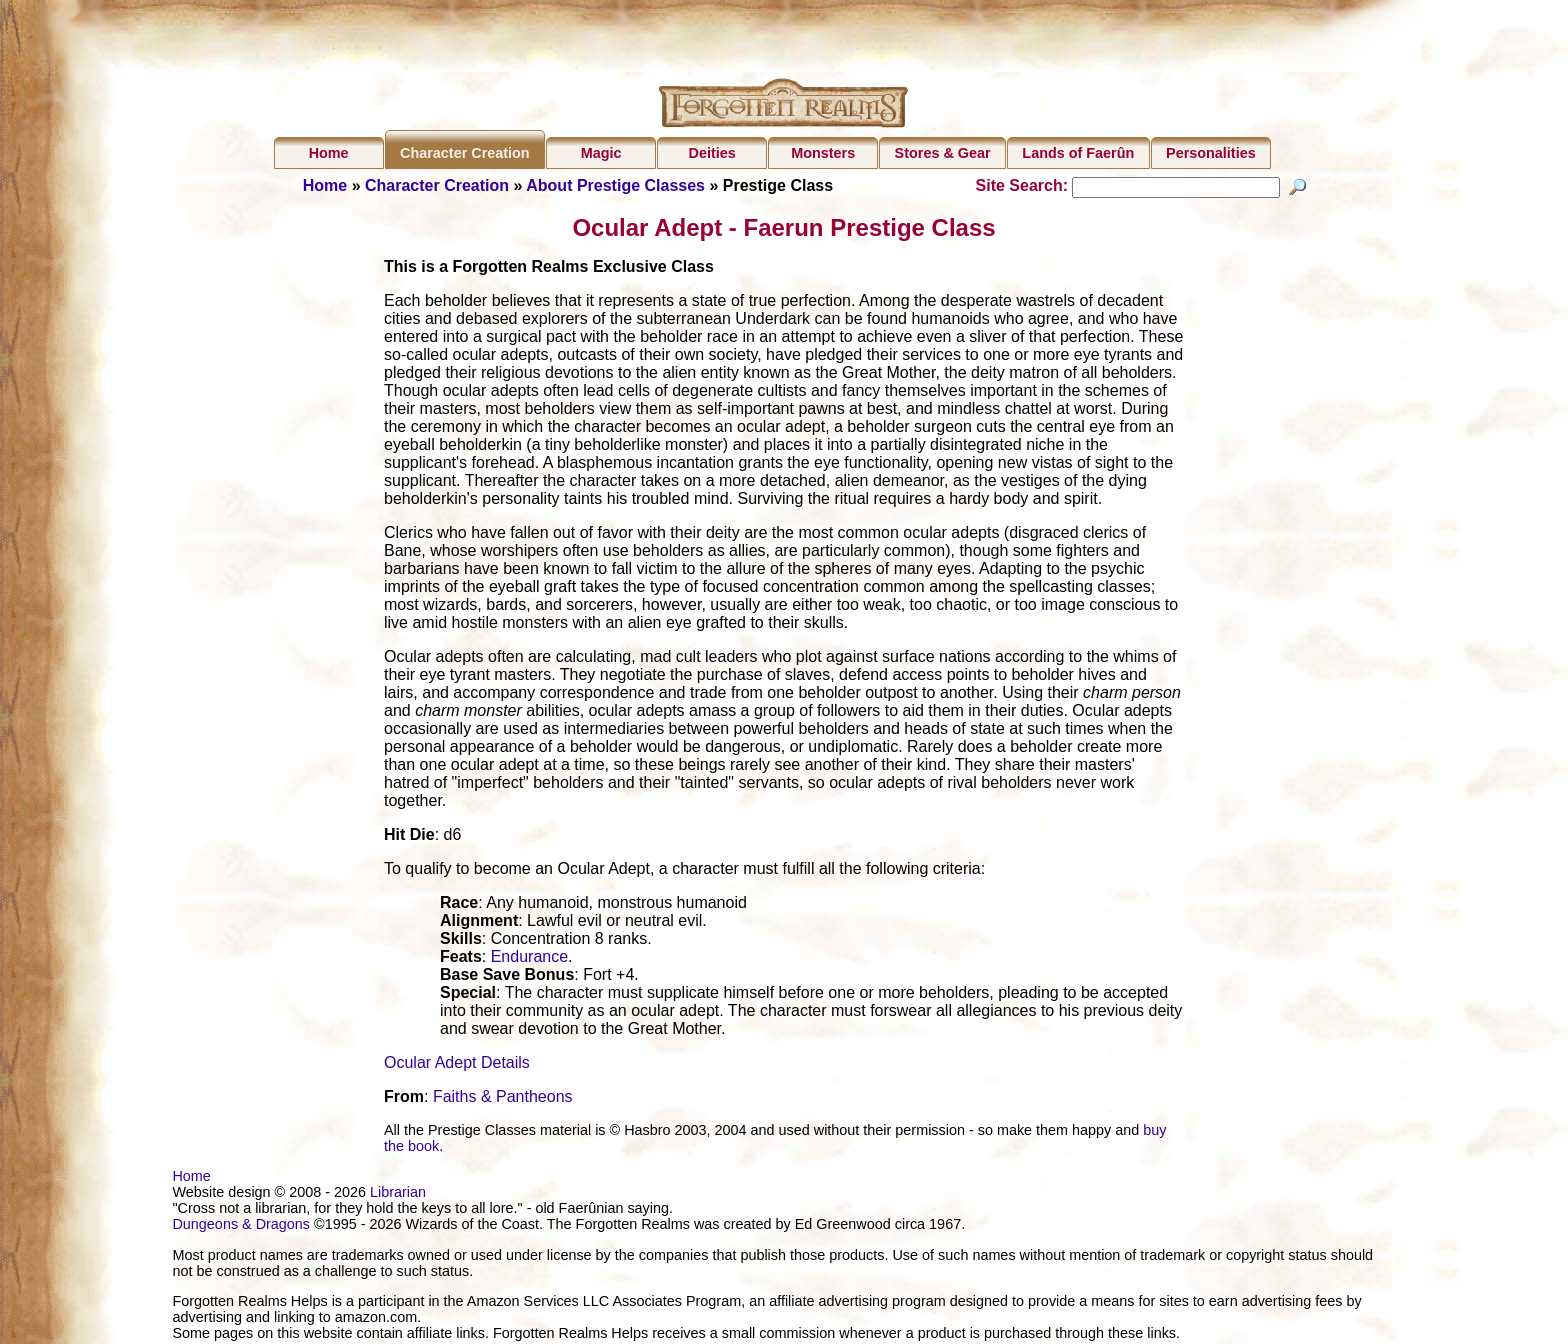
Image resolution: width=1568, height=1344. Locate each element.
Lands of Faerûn (1078, 153)
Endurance (529, 959)
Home (329, 153)
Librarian (398, 1195)
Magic (601, 153)
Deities (712, 153)
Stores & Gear (943, 153)
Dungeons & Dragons (241, 1227)
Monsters (823, 153)
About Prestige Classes (615, 185)
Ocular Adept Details (457, 1065)
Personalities (1211, 153)
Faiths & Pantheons (503, 1099)
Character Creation (465, 153)
